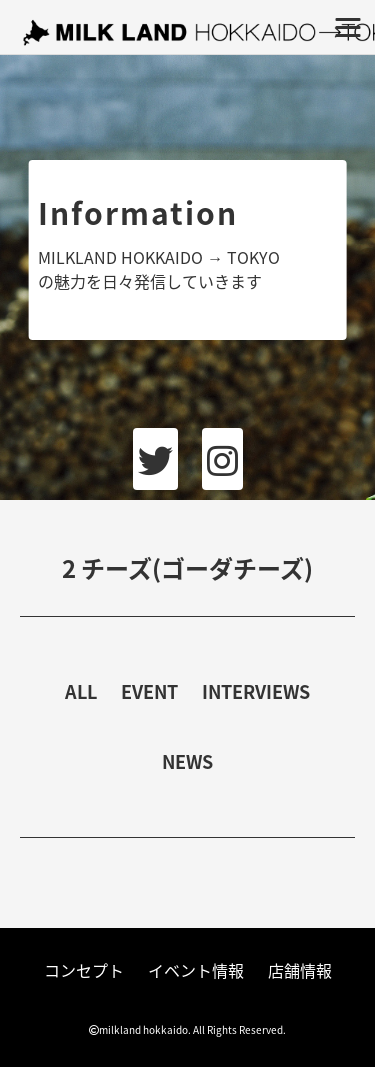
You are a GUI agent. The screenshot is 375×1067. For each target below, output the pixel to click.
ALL (81, 691)
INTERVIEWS (256, 691)
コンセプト (84, 970)
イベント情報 (196, 970)
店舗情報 (300, 970)
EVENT (149, 691)
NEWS (187, 761)
